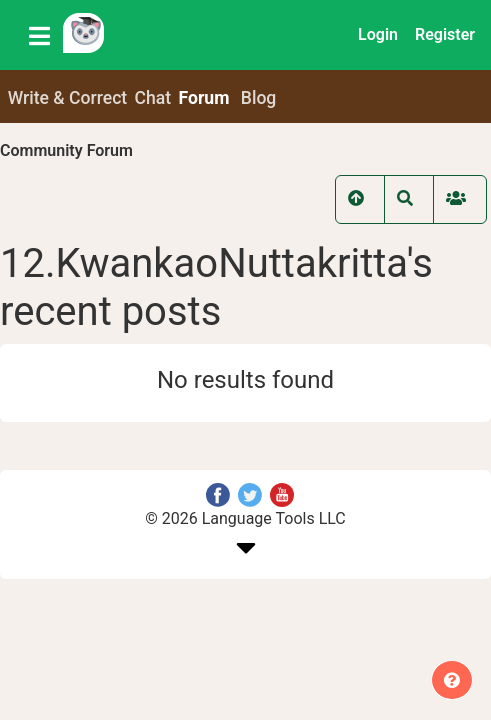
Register (445, 34)
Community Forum (66, 150)
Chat (153, 98)
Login (378, 34)
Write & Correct (68, 98)
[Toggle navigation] (39, 35)
